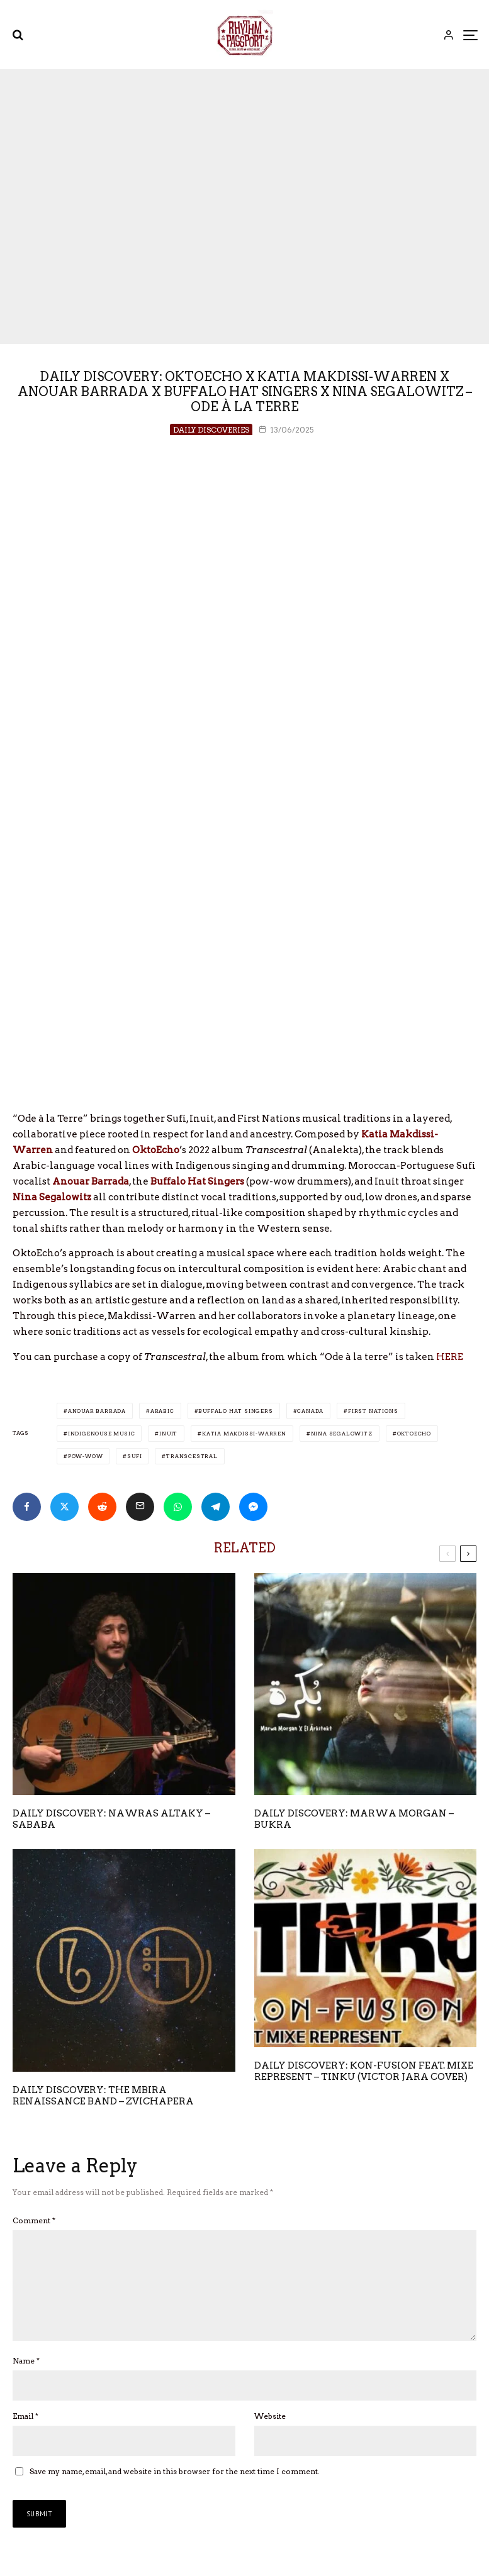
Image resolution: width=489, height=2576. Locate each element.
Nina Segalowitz (342, 1433)
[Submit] (102, 1507)
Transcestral (192, 1456)
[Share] (27, 1507)
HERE (449, 1357)
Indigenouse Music (101, 1433)
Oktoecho (414, 1433)
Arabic (162, 1411)
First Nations (373, 1411)
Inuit (168, 1433)
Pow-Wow (85, 1456)
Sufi (134, 1456)
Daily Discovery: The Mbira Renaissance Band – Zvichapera (103, 2095)
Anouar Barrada (97, 1411)
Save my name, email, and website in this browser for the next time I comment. (175, 2491)
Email (25, 2436)
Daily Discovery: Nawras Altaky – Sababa (111, 1819)
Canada (310, 1411)
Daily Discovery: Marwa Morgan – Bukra (354, 1819)
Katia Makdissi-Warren (244, 1433)
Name (26, 2380)
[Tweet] (64, 1507)
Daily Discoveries (211, 429)
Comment (34, 2220)
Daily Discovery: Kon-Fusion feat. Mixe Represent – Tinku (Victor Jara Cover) (363, 2071)
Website (270, 2436)
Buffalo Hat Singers (235, 1411)
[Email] (140, 1507)
